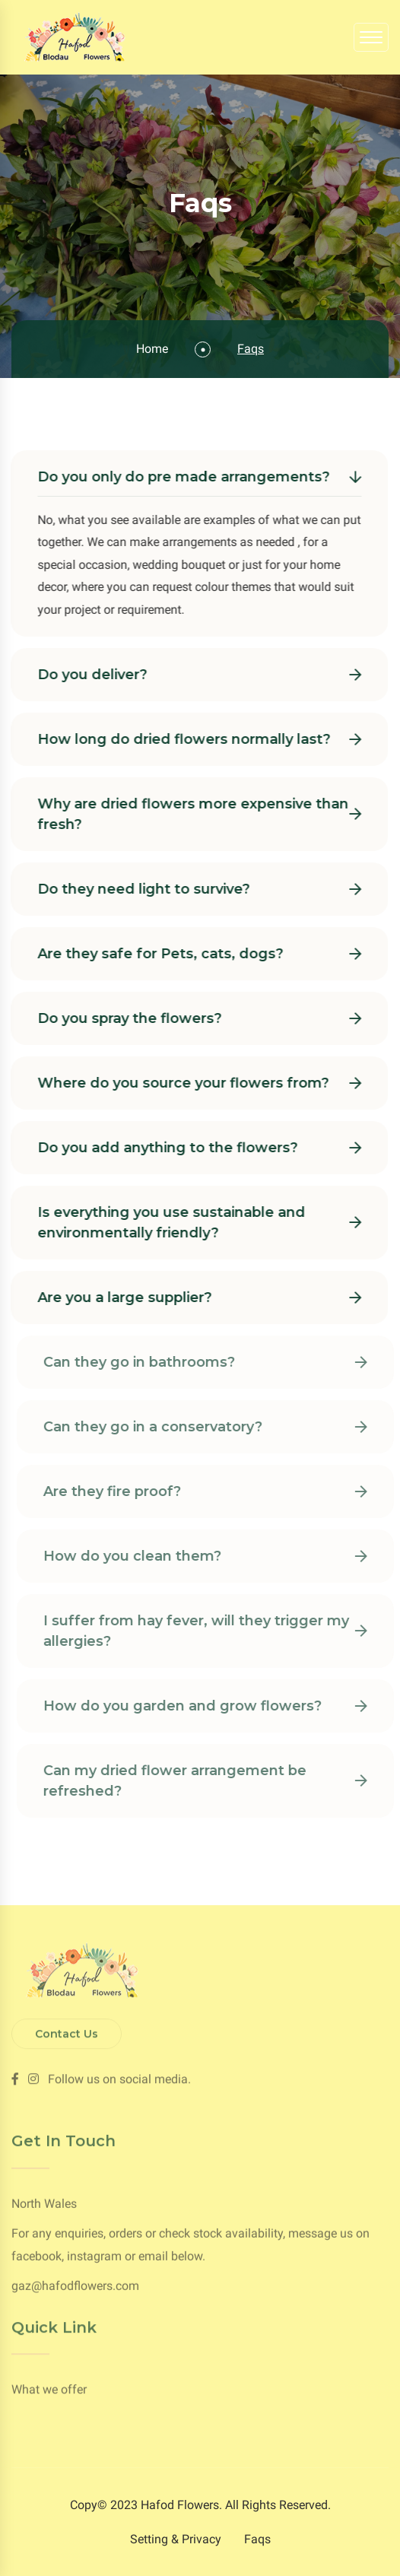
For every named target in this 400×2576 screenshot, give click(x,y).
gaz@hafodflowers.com (75, 2288)
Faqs (257, 2539)
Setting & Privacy (175, 2539)
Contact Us (66, 2031)
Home (152, 348)
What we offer (49, 2388)
